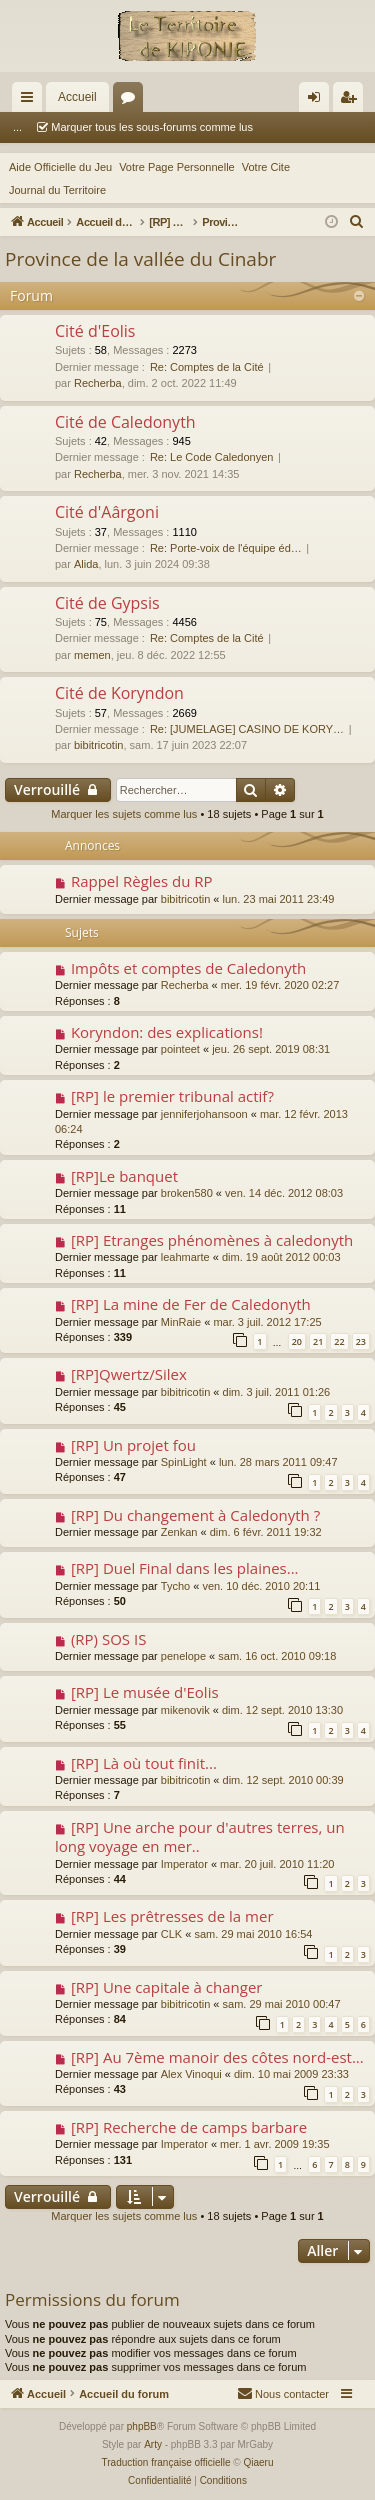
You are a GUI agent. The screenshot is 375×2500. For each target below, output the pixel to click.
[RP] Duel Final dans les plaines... (185, 1568)
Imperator (184, 1864)
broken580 (187, 1193)
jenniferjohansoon (204, 1114)
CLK (171, 1934)
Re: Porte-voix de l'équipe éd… (226, 548)
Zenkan (179, 1532)
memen (92, 655)
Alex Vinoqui (191, 2074)
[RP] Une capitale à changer (167, 1987)
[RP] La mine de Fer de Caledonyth (191, 1304)
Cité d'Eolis (95, 331)
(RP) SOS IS (108, 1639)
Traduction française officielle (166, 2462)
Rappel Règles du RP (142, 881)
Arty (153, 2444)
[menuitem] (357, 222)
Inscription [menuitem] (352, 101)
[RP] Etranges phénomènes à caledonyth (212, 1240)
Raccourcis (31, 101)
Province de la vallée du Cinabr (140, 259)
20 (297, 1341)
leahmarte (185, 1257)
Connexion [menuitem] (318, 101)
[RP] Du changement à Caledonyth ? (195, 1515)
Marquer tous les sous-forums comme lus (124, 127)
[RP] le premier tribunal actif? (172, 1096)
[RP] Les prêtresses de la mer (172, 1916)
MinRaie (181, 1322)
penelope (183, 1656)
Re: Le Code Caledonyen (212, 457)
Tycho (175, 1586)
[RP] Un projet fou (133, 1445)
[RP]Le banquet (124, 1176)
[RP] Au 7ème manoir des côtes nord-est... (217, 2057)
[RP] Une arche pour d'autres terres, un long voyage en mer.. (200, 1836)
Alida (86, 564)
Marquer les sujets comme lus (124, 814)
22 (339, 1341)
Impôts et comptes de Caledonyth (188, 968)
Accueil (77, 97)
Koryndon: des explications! (167, 1032)
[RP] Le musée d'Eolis (145, 1692)
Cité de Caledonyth (125, 422)
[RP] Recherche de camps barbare (189, 2127)
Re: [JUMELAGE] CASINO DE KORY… (247, 729)
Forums (132, 101)
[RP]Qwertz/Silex (129, 1374)
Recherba (98, 383)
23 (361, 1341)
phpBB (142, 2426)
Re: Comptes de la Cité (207, 367)
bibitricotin (99, 745)
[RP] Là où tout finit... (144, 1763)
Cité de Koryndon (119, 693)
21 (318, 1341)
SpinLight (184, 1462)
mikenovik (185, 1710)
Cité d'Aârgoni (107, 512)
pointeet (180, 1049)
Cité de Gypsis (107, 603)
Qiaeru (258, 2462)
